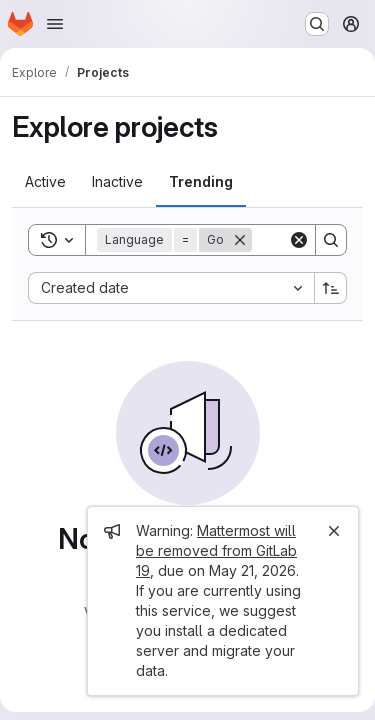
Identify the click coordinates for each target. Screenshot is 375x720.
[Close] (334, 531)
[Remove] (240, 240)
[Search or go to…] (317, 24)
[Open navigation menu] (55, 24)
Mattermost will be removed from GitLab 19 (216, 550)
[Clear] (299, 240)
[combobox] (171, 288)
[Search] (331, 240)
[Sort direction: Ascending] (331, 288)
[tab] (45, 182)
